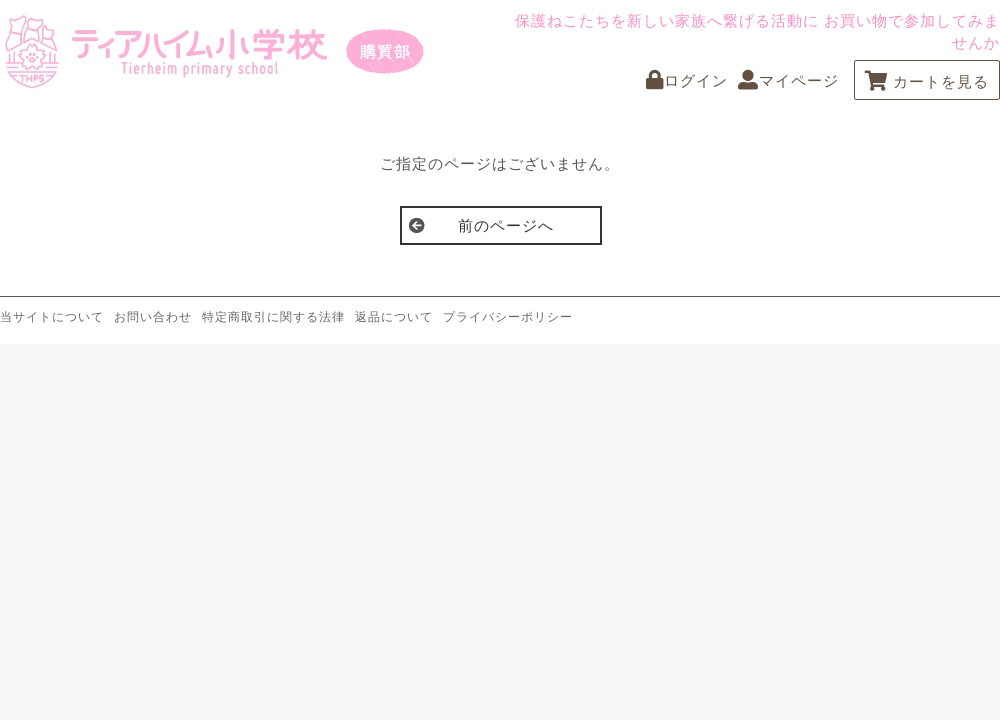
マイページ (788, 80)
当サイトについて (52, 317)
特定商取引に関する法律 (273, 317)
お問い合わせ (153, 317)
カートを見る (927, 81)
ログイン (687, 80)
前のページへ (506, 225)
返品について (394, 317)
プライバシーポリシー (508, 317)
